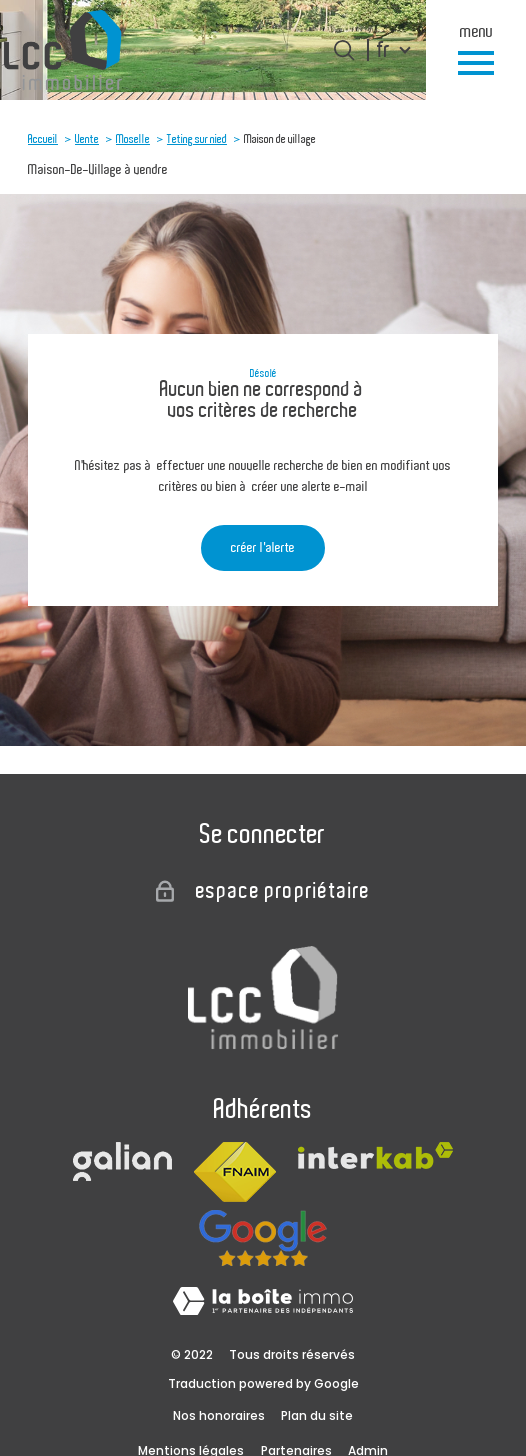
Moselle (133, 139)
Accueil (43, 139)
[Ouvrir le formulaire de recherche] (344, 50)
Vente (87, 139)
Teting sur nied (197, 139)
